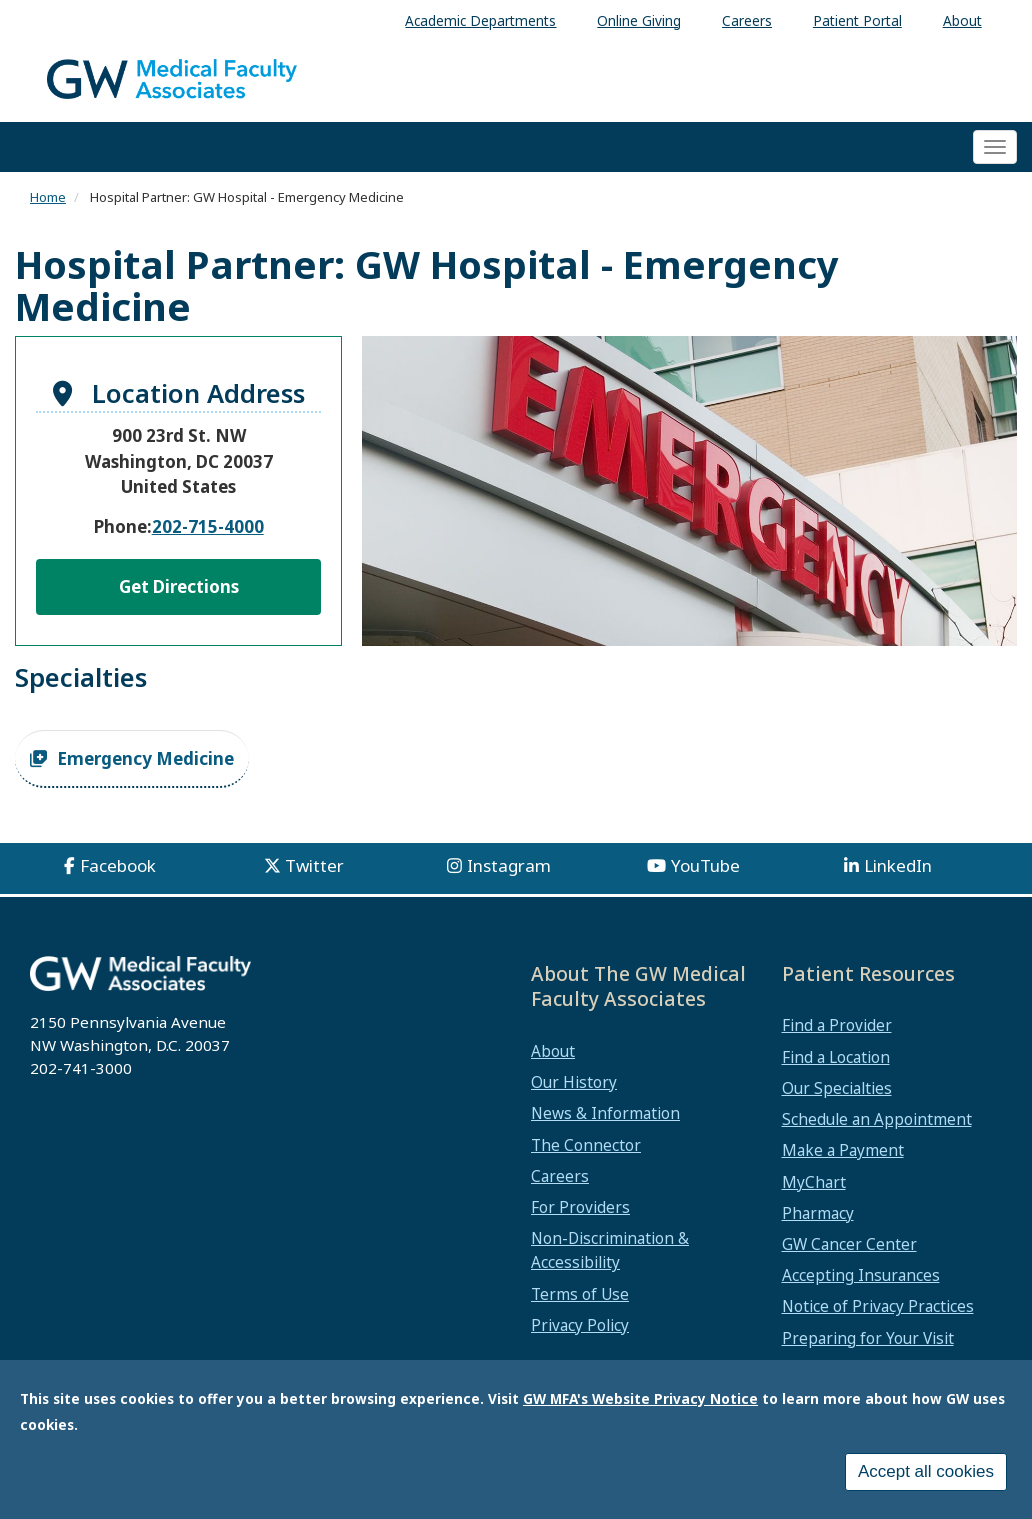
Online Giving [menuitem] (639, 20)
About (553, 1051)
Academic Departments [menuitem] (480, 20)
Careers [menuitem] (747, 20)
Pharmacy (818, 1213)
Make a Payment (843, 1150)
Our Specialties (837, 1088)
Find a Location (836, 1057)
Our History (574, 1082)
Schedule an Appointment (877, 1119)
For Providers (580, 1207)
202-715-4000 (208, 526)
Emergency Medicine (145, 758)
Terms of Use (580, 1294)
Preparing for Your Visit (868, 1338)
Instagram (509, 865)
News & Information (605, 1113)
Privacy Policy (580, 1325)
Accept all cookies (926, 1471)
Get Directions (179, 586)
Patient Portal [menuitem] (857, 20)
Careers (560, 1176)
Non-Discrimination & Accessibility (610, 1250)
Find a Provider (837, 1025)
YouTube (705, 865)
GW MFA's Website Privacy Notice (640, 1398)
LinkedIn (898, 865)
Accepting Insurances (861, 1275)
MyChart (814, 1182)
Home (48, 197)
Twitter (314, 865)
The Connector (586, 1145)
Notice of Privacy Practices (878, 1306)
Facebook (118, 865)
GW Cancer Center (849, 1244)
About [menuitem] (962, 20)
